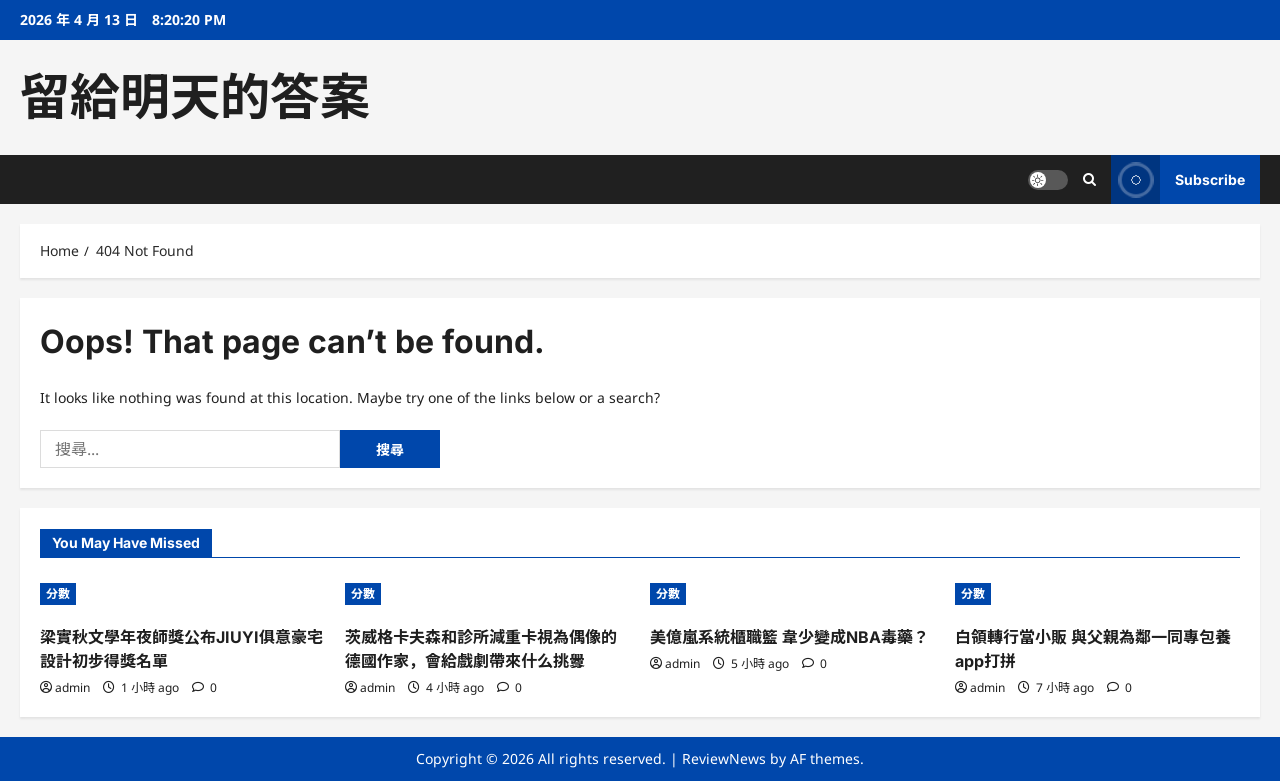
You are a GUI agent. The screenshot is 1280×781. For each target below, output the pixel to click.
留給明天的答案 (195, 97)
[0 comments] (204, 687)
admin (72, 687)
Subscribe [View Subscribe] (1178, 179)
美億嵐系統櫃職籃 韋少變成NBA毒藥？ (789, 637)
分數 (58, 593)
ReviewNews (724, 758)
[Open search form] (1089, 179)
